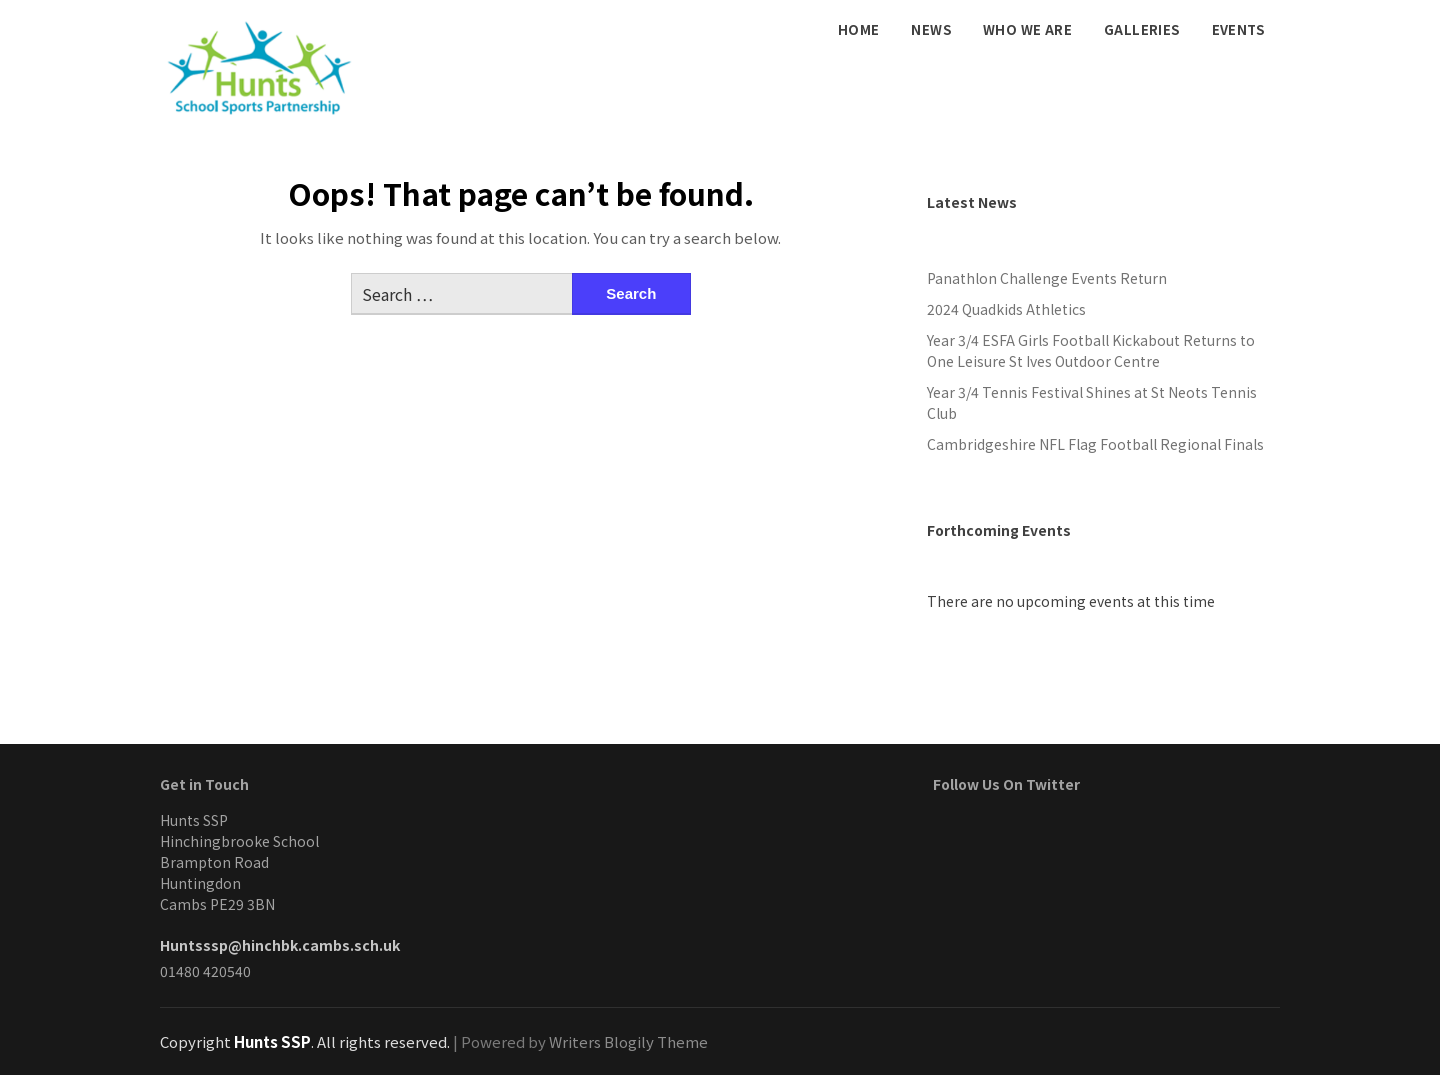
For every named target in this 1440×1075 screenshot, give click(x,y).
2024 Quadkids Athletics (1006, 309)
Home (859, 29)
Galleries (1142, 29)
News (931, 29)
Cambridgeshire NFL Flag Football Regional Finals (1095, 444)
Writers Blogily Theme (628, 1041)
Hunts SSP (272, 1041)
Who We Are (1027, 29)
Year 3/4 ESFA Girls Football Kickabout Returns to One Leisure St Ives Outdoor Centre (1091, 350)
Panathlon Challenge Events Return (1047, 278)
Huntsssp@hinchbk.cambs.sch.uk (280, 945)
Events (1238, 29)
